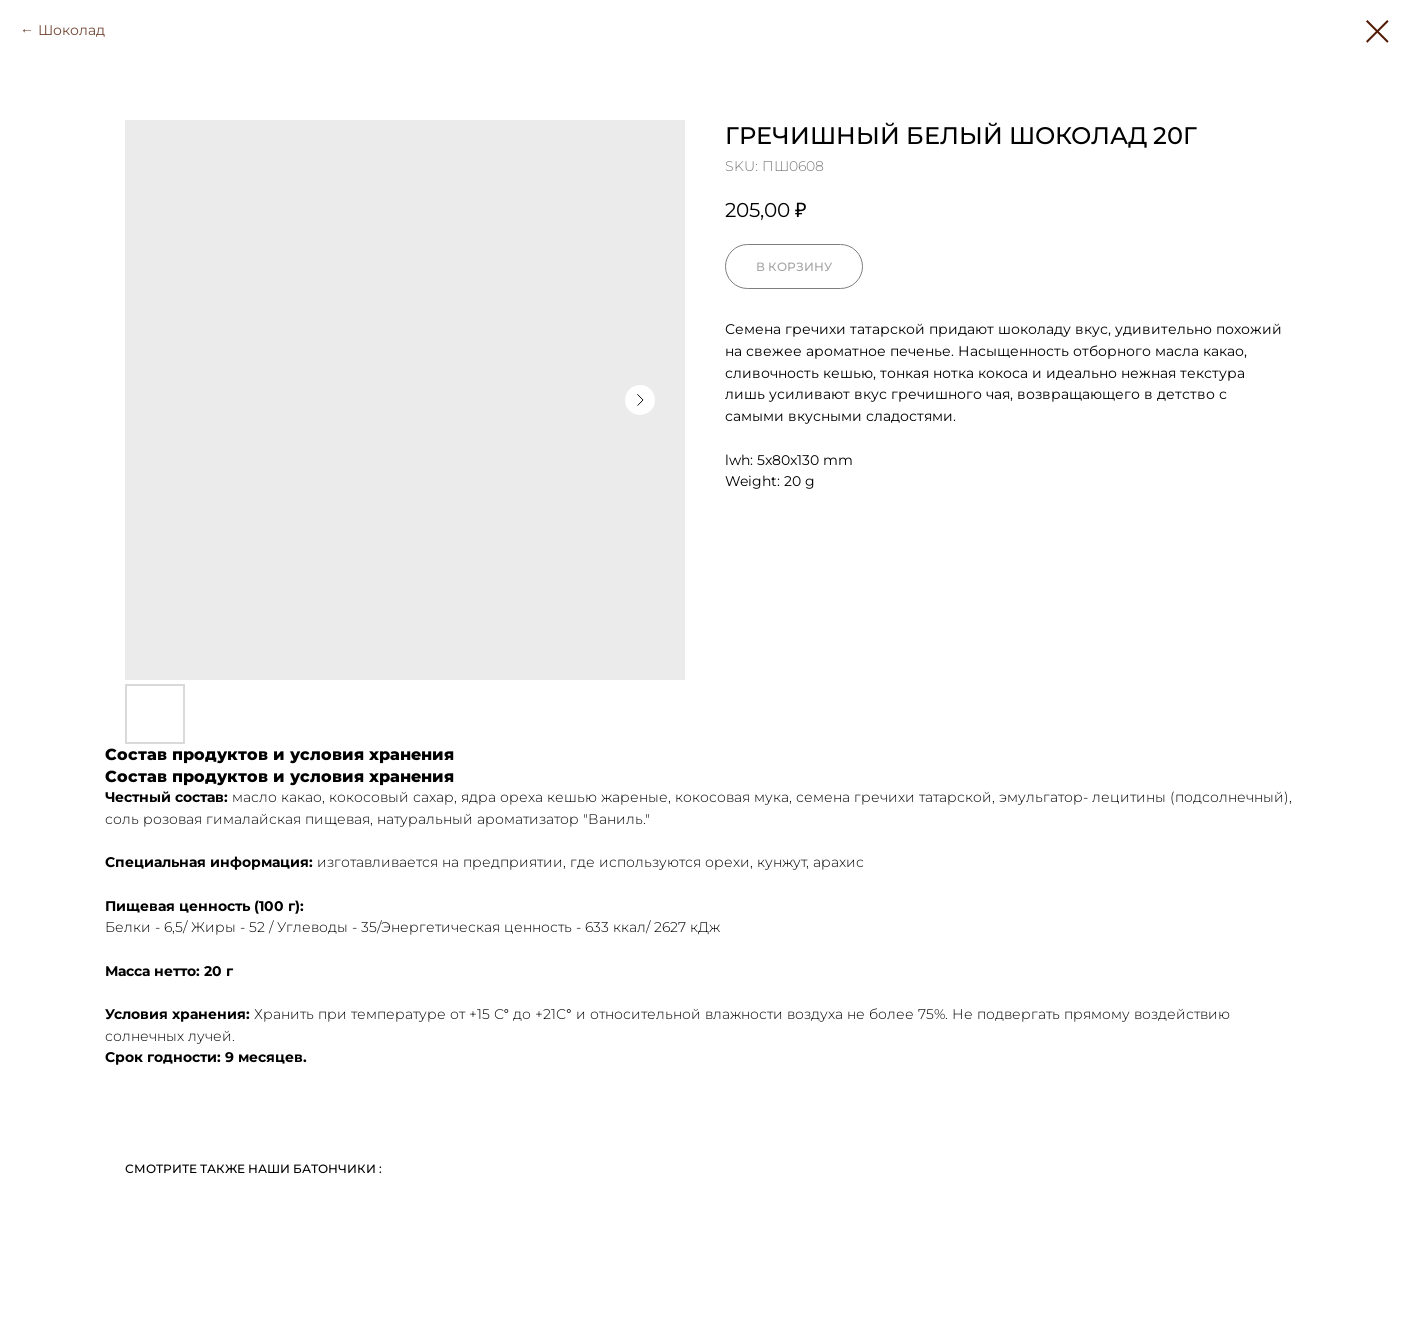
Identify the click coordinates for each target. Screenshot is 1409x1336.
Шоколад (71, 30)
